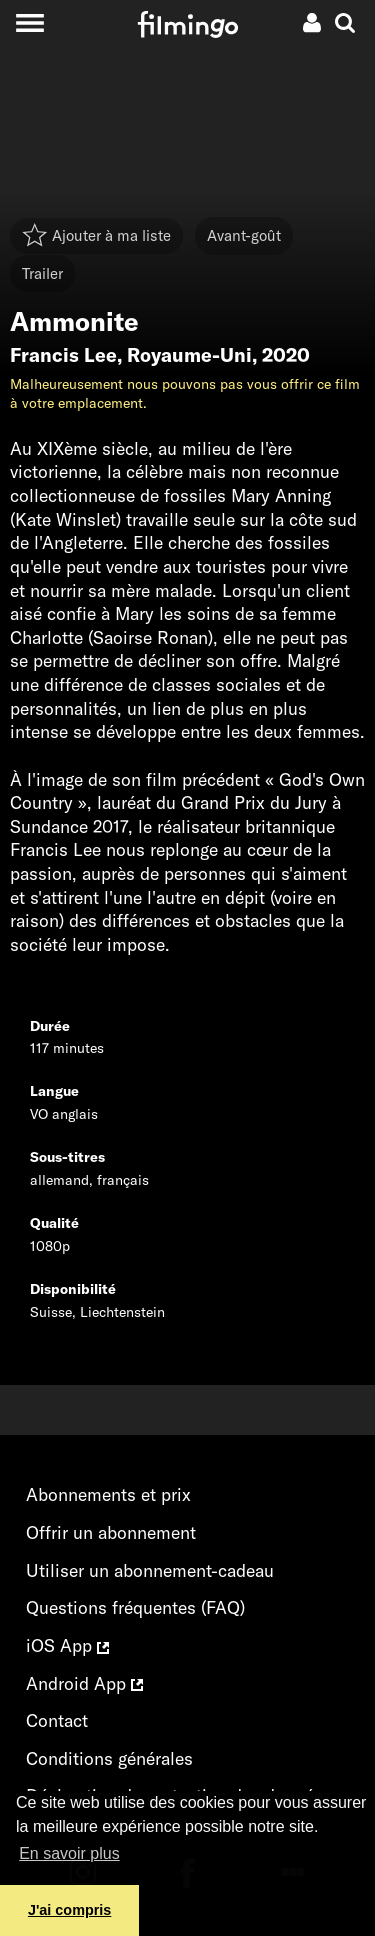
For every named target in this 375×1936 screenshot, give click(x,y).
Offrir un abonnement (111, 1532)
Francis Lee (63, 355)
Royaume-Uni (189, 355)
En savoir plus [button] (69, 1853)
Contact (57, 1720)
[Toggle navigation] (29, 22)
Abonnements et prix (108, 1494)
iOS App (67, 1645)
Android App (84, 1683)
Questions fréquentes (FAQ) (135, 1607)
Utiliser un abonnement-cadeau (150, 1570)
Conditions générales (109, 1758)
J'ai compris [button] (69, 1910)
